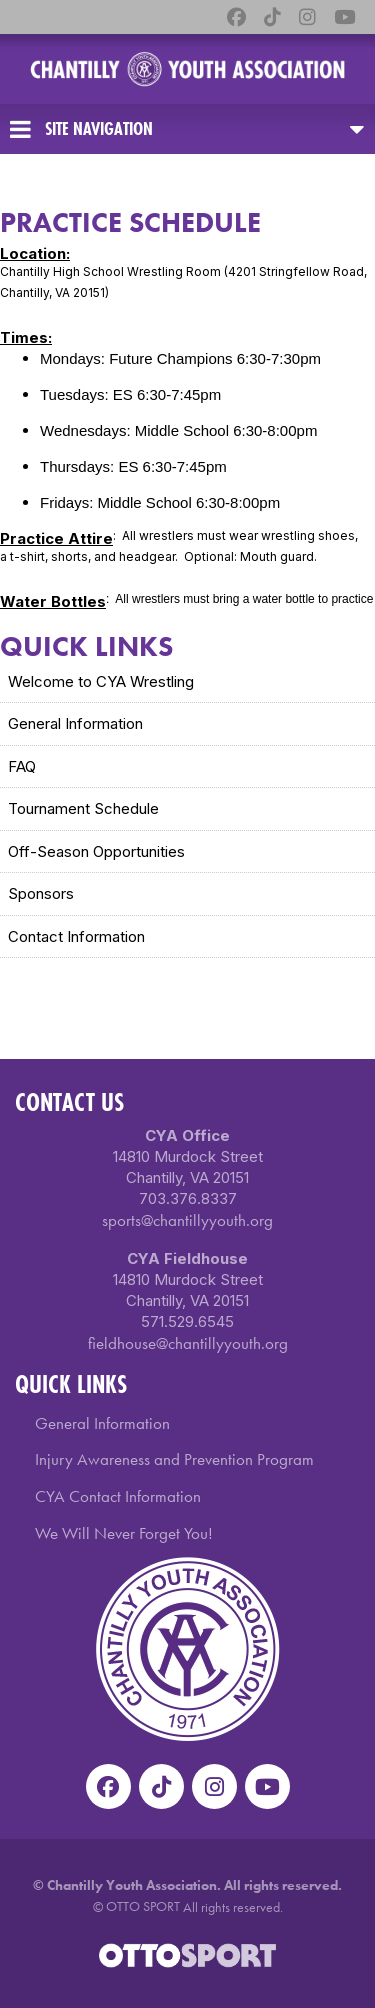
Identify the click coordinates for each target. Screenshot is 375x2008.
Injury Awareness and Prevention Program (174, 1459)
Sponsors (41, 893)
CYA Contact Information (118, 1496)
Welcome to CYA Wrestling (101, 681)
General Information (75, 723)
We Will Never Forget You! (124, 1533)
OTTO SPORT (143, 1906)
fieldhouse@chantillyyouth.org (188, 1343)
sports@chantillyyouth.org (187, 1220)
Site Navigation (81, 129)
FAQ (22, 766)
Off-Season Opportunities (96, 851)
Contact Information (76, 936)
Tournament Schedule (83, 808)
